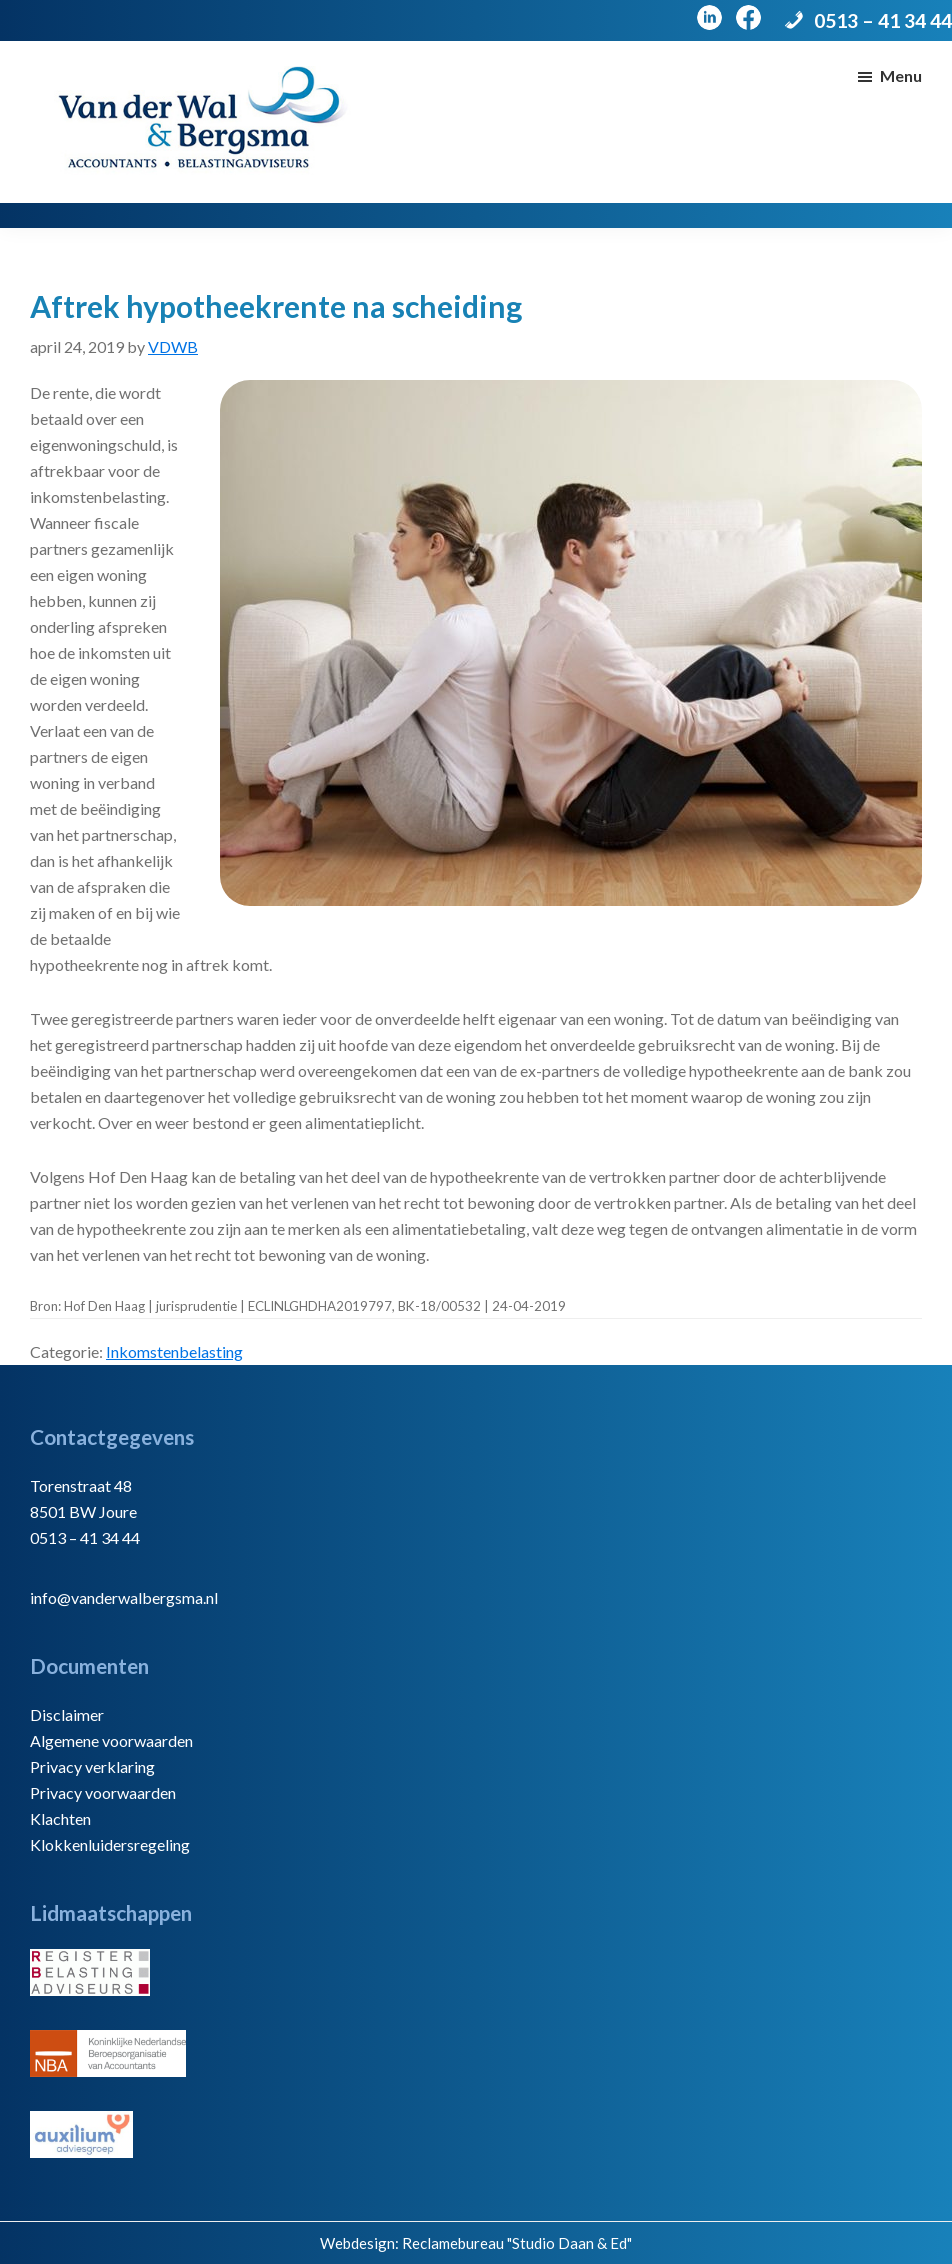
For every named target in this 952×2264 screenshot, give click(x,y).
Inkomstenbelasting (174, 1351)
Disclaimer (67, 1714)
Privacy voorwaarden (103, 1792)
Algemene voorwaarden (111, 1740)
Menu (901, 75)
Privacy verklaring (92, 1766)
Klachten (60, 1818)
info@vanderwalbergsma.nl (124, 1597)
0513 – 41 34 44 (883, 20)
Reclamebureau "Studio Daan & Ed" (517, 2243)
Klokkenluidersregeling (110, 1844)
